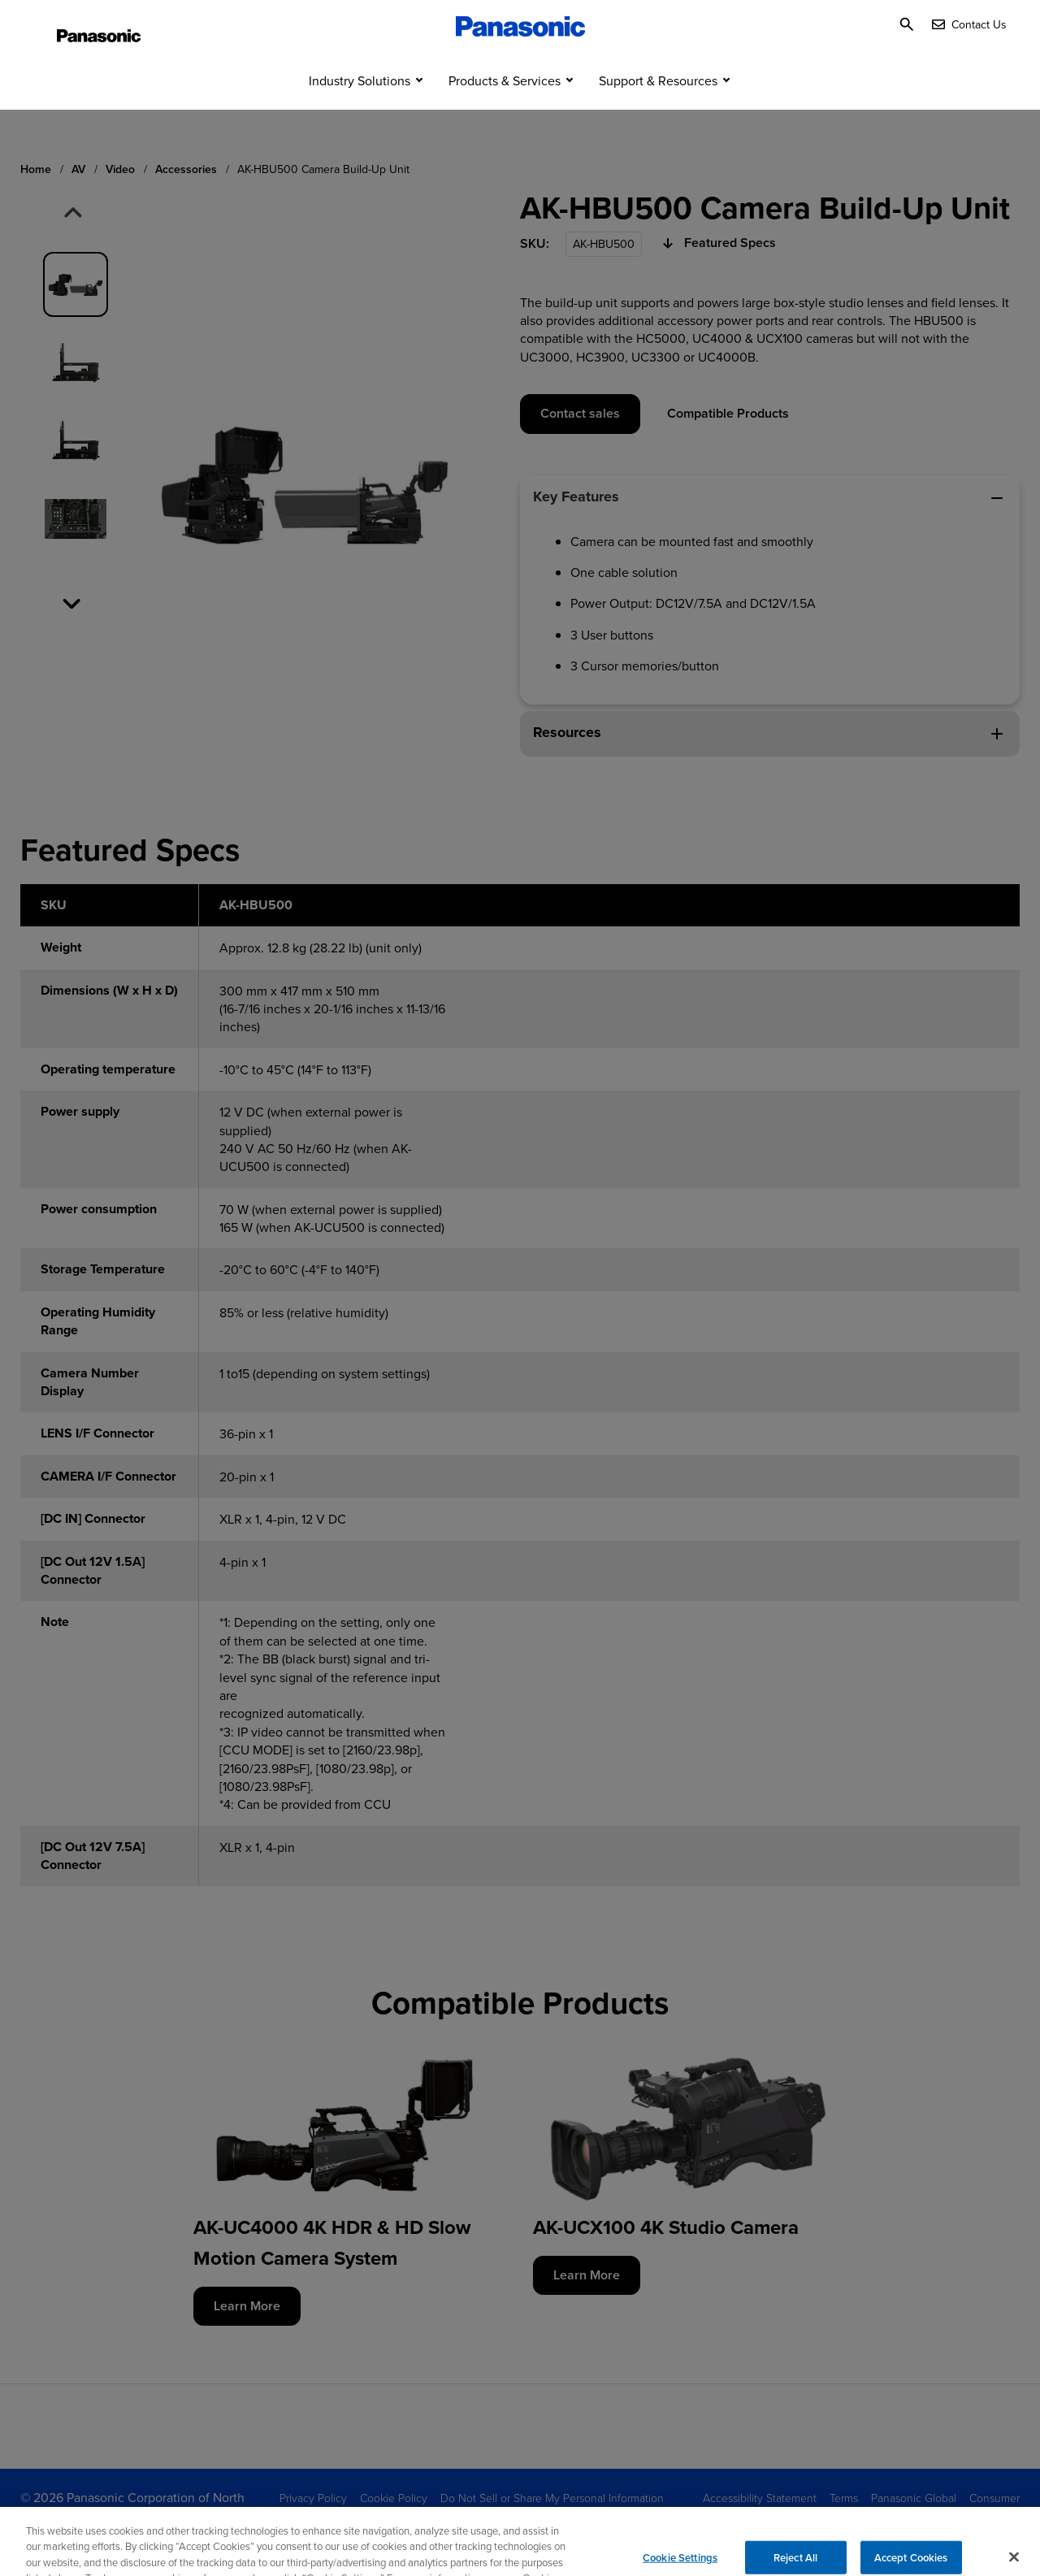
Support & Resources (658, 112)
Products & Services (504, 112)
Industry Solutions (359, 112)
